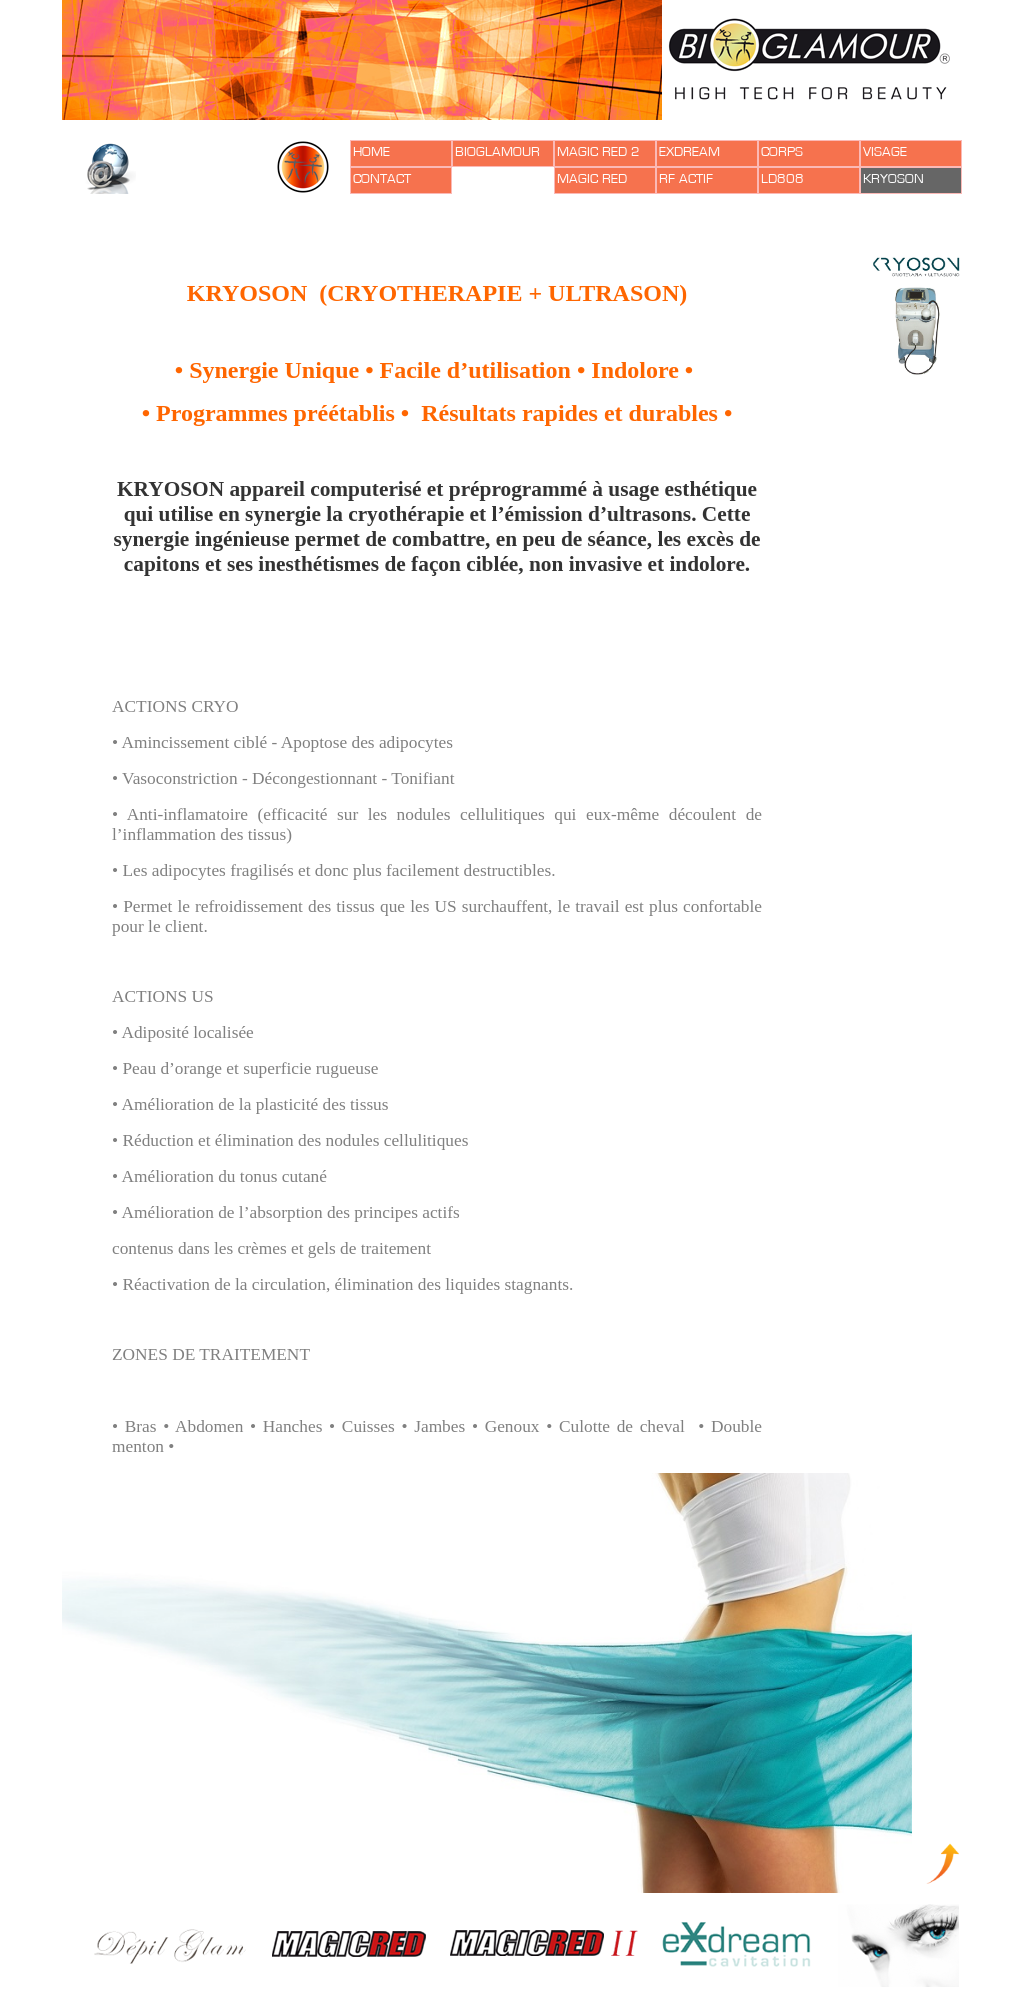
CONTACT (382, 179)
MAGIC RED (592, 179)
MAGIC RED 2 (598, 152)
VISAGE (885, 152)
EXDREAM (689, 152)
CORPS (782, 152)
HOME (371, 152)
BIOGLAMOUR (497, 152)
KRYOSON (893, 179)
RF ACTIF (686, 179)
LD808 (782, 179)
